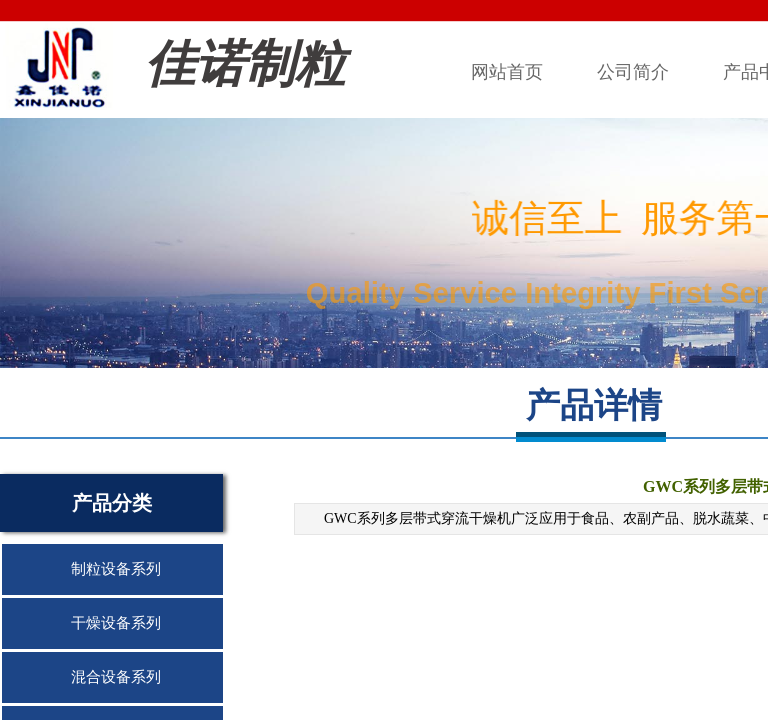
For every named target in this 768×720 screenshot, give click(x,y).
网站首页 (507, 72)
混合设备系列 (116, 677)
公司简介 (633, 72)
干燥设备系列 (116, 623)
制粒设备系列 (116, 569)
